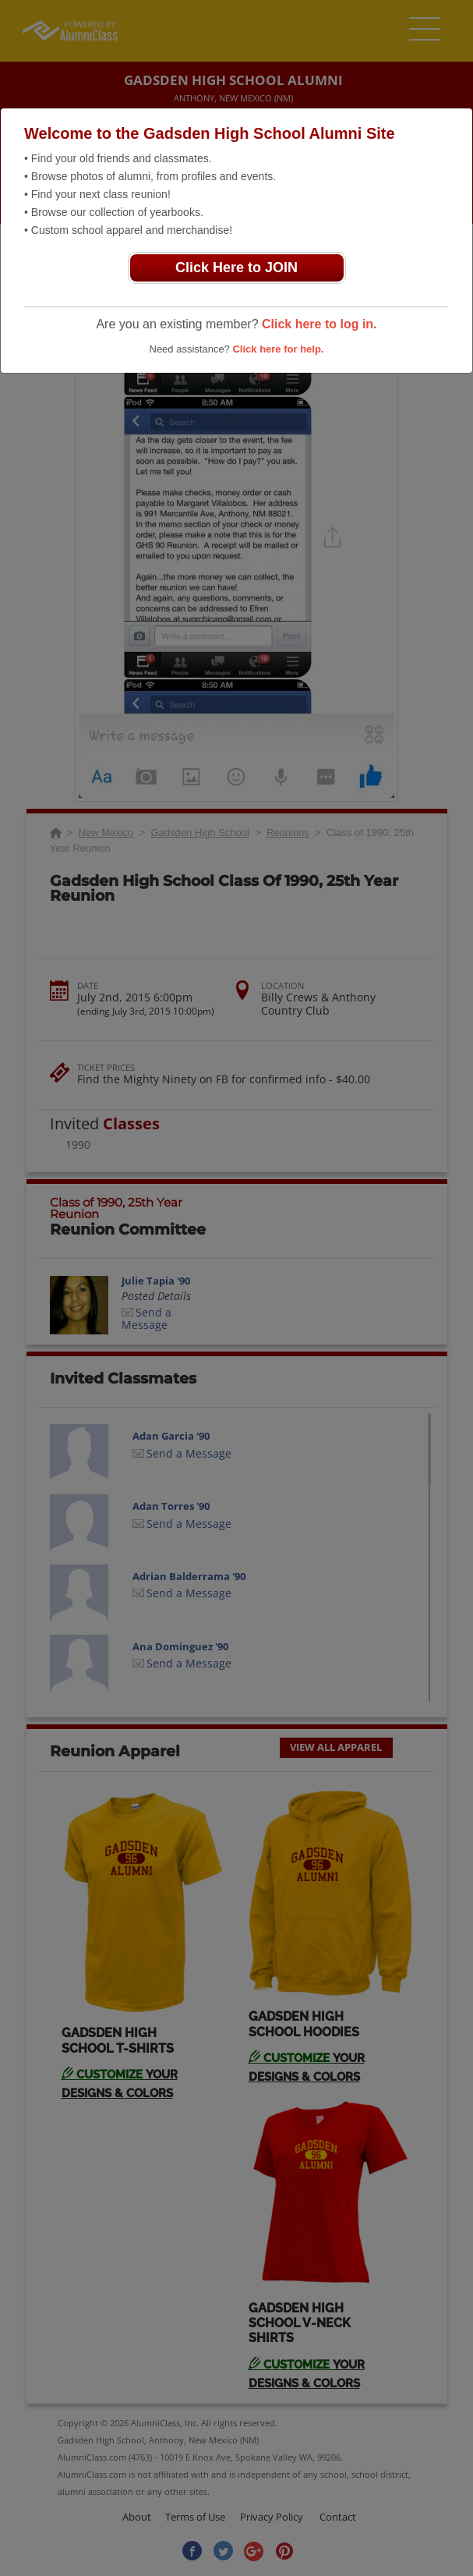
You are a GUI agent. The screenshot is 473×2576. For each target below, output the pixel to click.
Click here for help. (277, 349)
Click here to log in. (319, 324)
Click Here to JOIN (236, 267)
